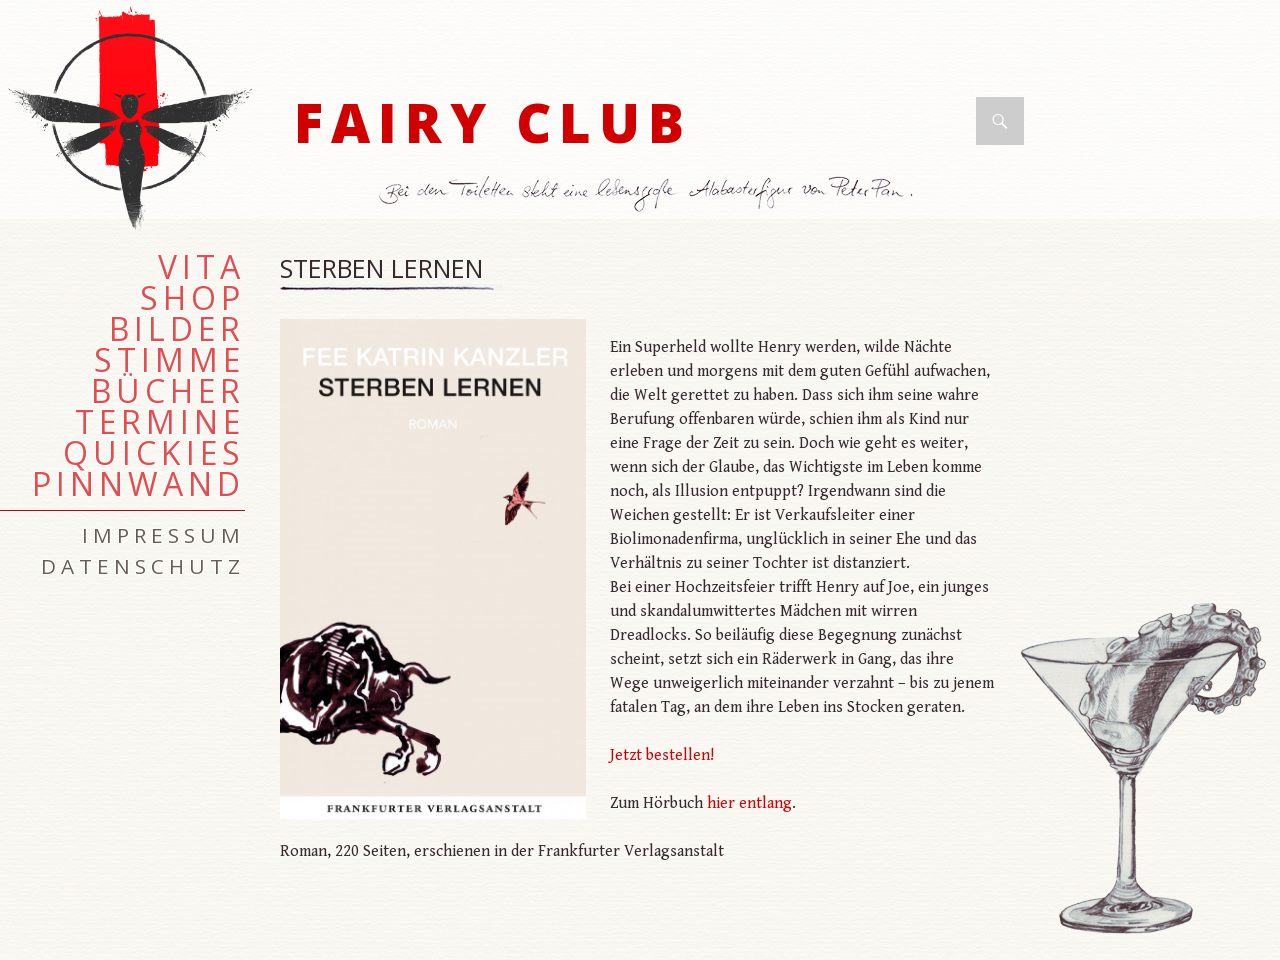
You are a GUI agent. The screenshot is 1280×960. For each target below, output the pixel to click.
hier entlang (749, 803)
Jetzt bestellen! (662, 755)
